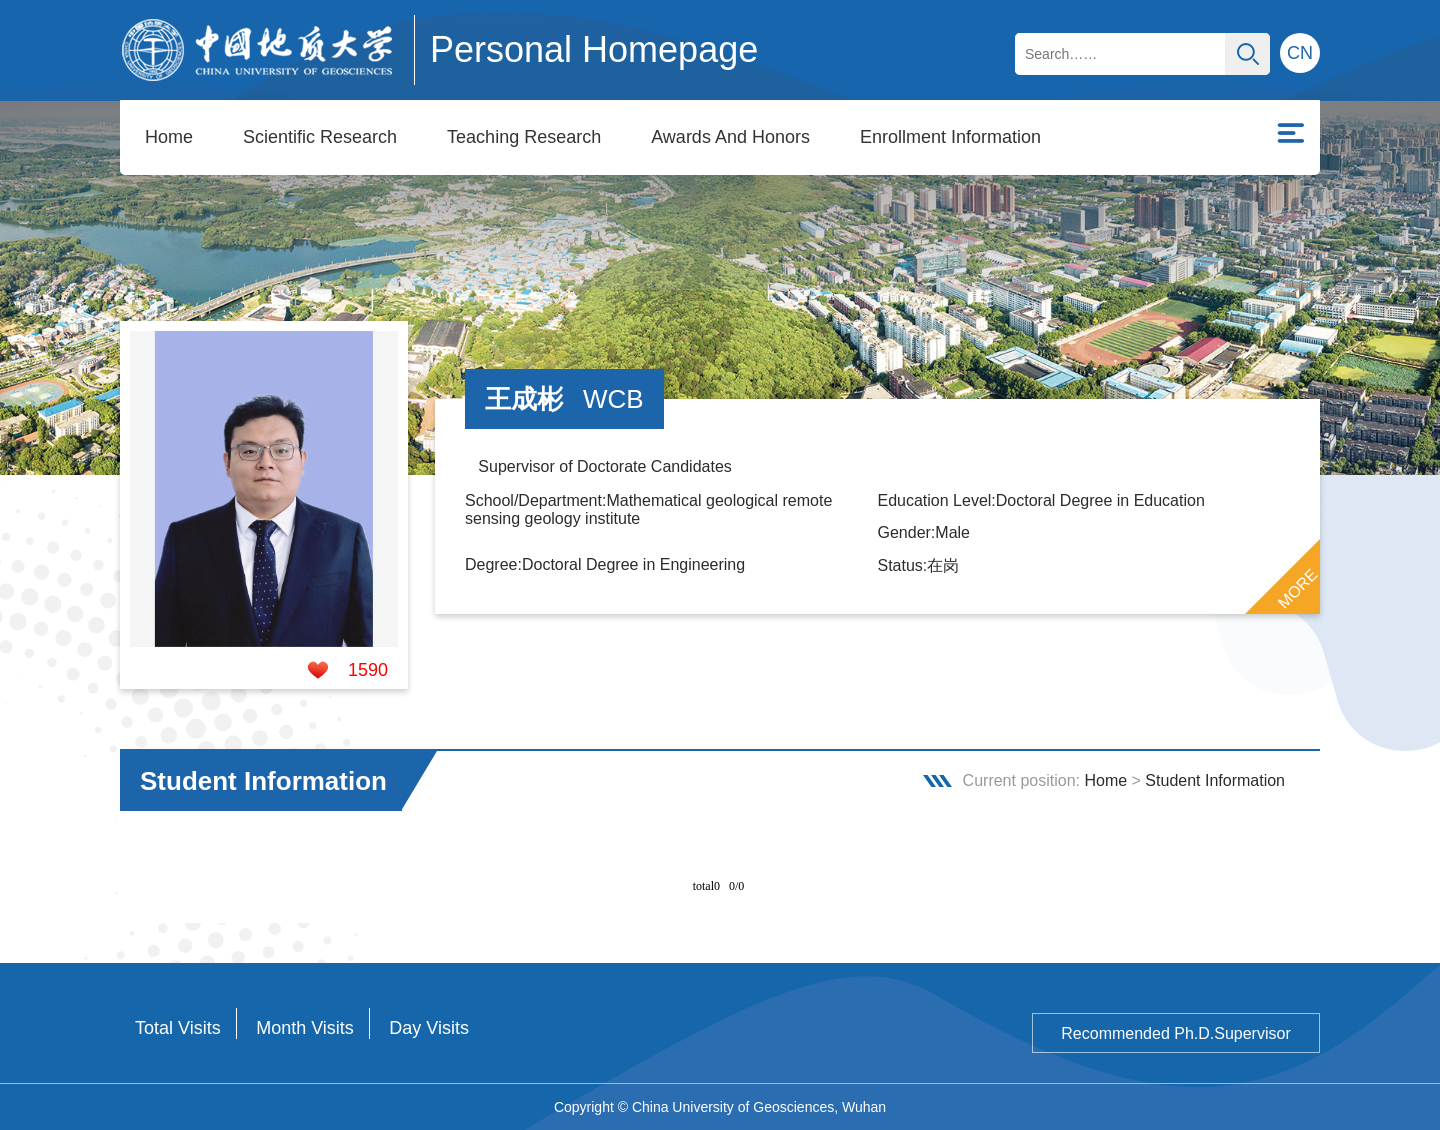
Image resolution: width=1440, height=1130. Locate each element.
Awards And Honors (730, 137)
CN (1300, 53)
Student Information (1215, 780)
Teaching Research (524, 137)
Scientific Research (320, 137)
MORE (1298, 589)
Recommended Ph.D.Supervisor (1175, 1033)
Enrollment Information (950, 137)
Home (169, 137)
